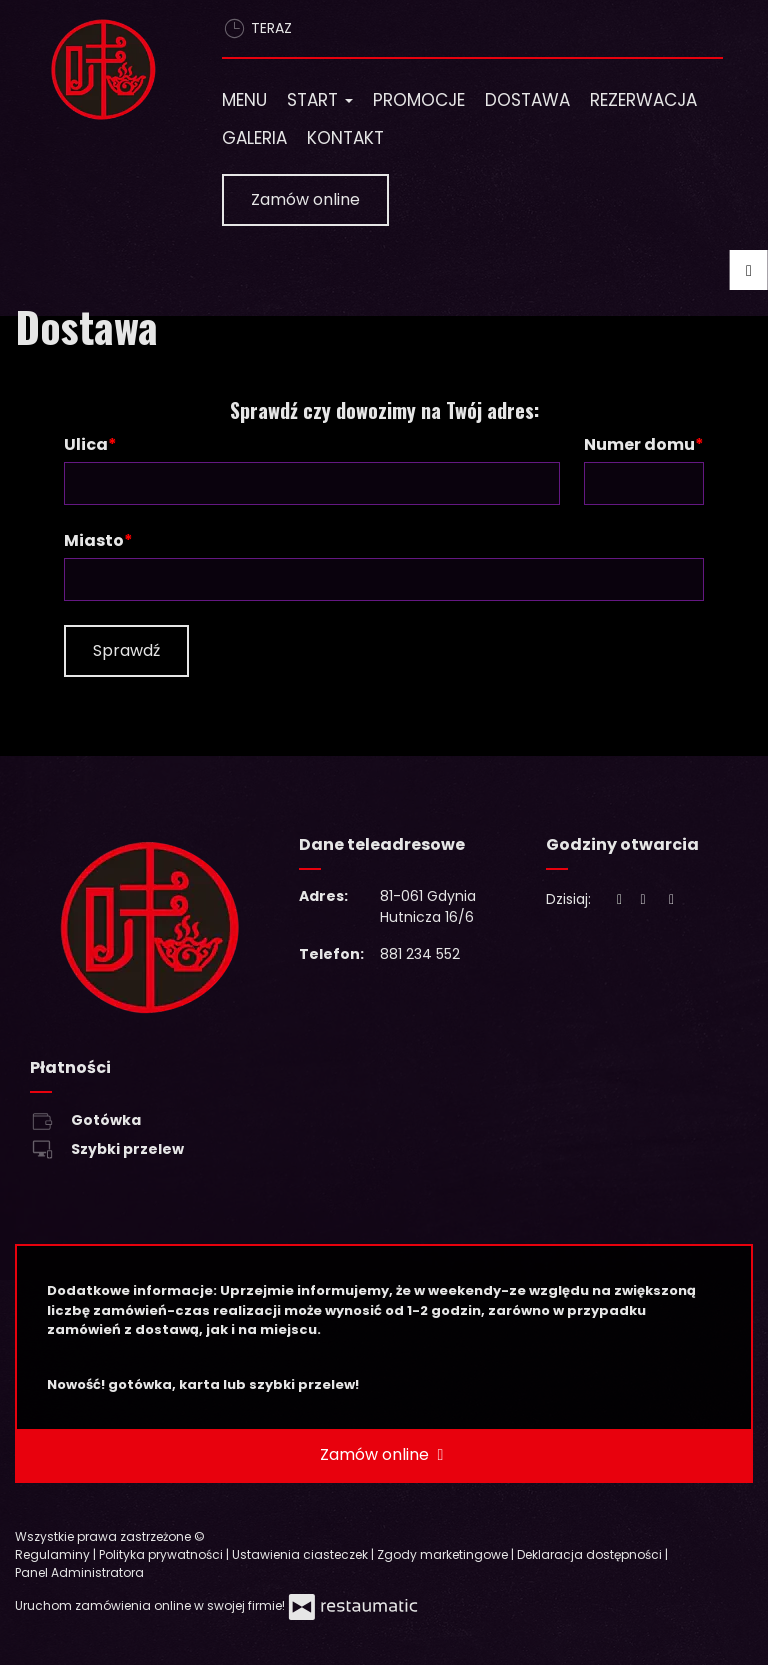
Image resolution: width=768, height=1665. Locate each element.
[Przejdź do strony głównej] (103, 69)
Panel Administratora (79, 1572)
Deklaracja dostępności (591, 1554)
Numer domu (639, 444)
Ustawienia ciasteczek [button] (301, 1554)
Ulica (86, 444)
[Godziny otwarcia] (672, 899)
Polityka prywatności (162, 1554)
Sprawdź (126, 650)
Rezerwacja (643, 100)
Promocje (419, 100)
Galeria (254, 138)
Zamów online (305, 199)
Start (320, 100)
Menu (244, 100)
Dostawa (527, 100)
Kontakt (345, 138)
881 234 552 (420, 954)
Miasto (94, 540)
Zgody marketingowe (444, 1554)
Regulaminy (54, 1554)
